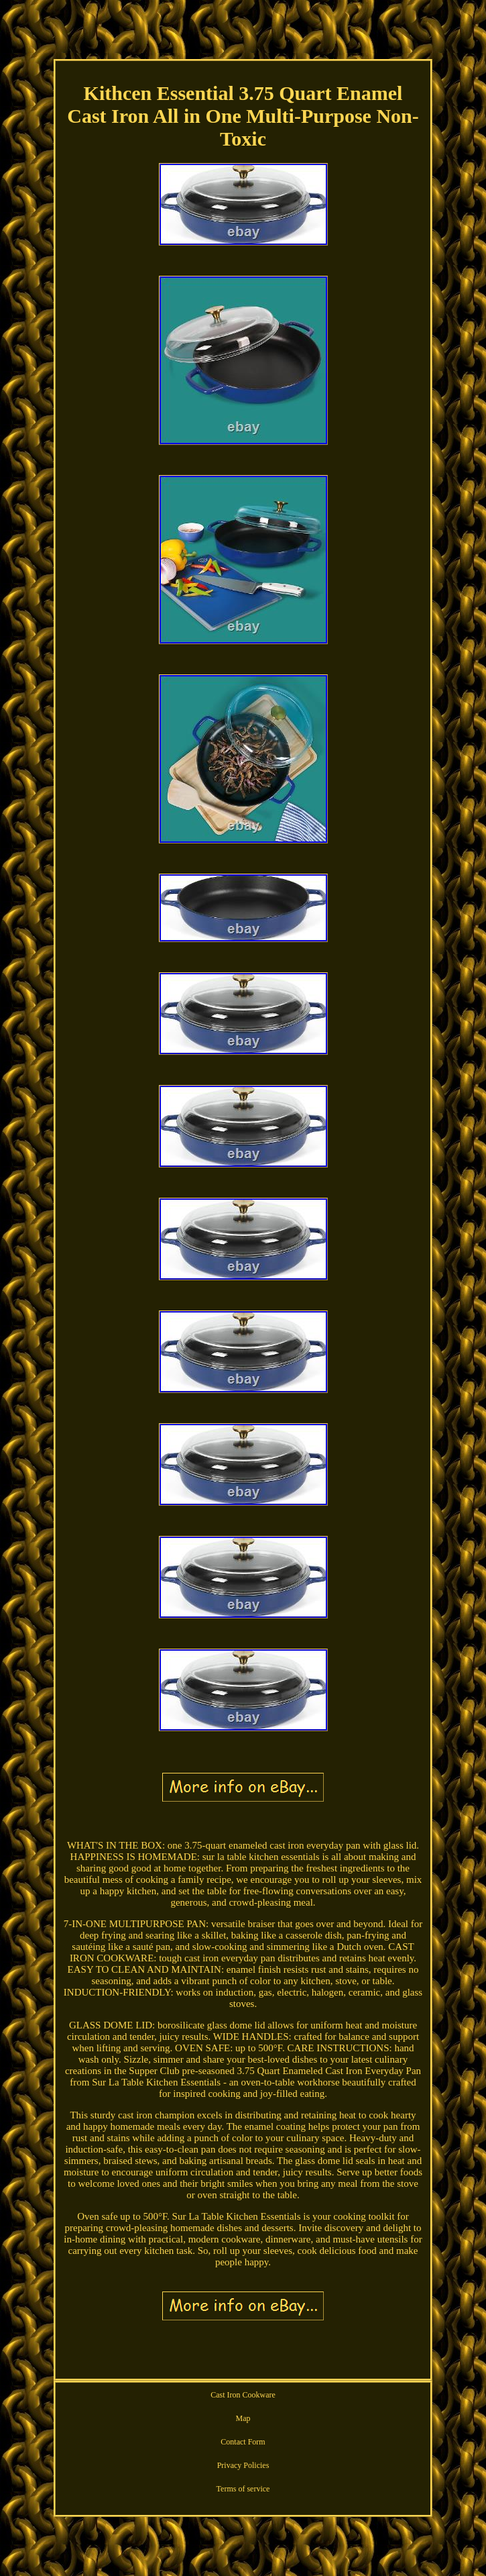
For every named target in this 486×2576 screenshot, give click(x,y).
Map (243, 2418)
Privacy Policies (243, 2465)
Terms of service (243, 2488)
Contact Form (243, 2441)
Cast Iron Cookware (243, 2395)
